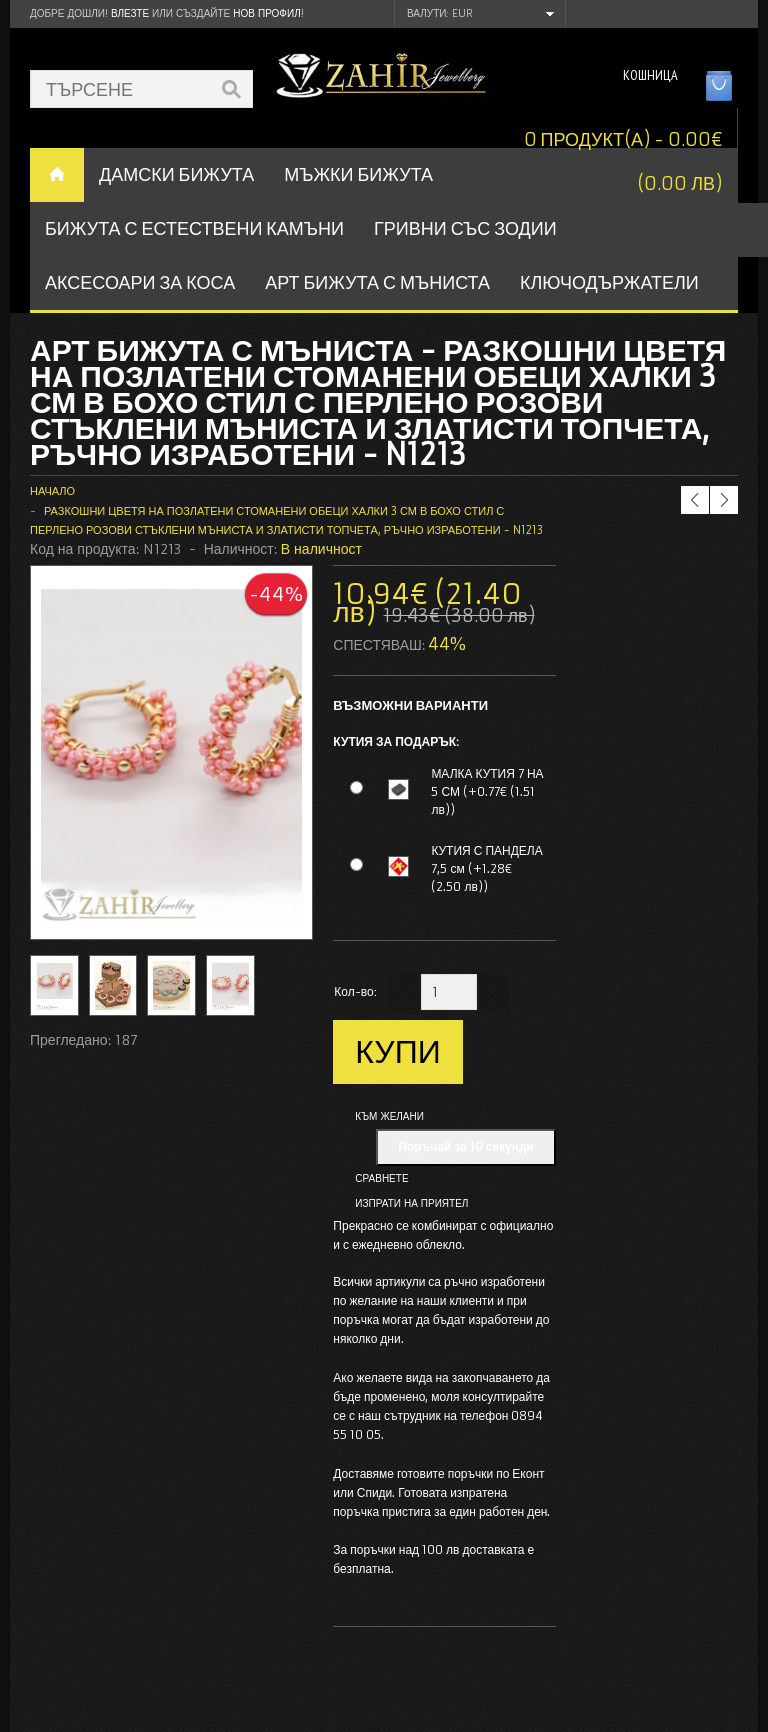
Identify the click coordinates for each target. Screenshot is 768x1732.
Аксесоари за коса (140, 282)
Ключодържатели (609, 282)
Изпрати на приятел (411, 1203)
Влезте (130, 13)
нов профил (266, 13)
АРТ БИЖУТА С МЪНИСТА (377, 282)
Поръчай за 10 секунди (466, 1146)
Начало (52, 491)
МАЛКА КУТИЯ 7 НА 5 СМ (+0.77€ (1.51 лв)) (487, 791)
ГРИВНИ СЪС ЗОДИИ (465, 228)
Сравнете (381, 1178)
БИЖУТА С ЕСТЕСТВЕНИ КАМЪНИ (194, 228)
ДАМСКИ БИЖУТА (176, 174)
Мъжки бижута (358, 174)
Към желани (389, 1116)
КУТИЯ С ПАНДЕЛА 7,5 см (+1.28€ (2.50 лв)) (486, 868)
